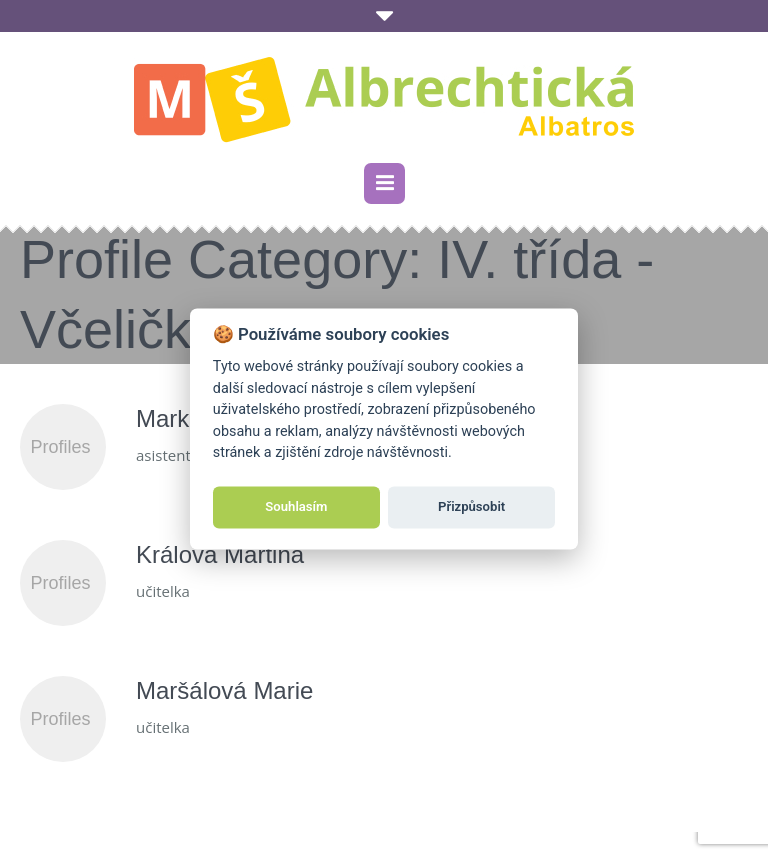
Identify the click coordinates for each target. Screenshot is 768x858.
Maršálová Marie (224, 690)
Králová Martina (220, 554)
